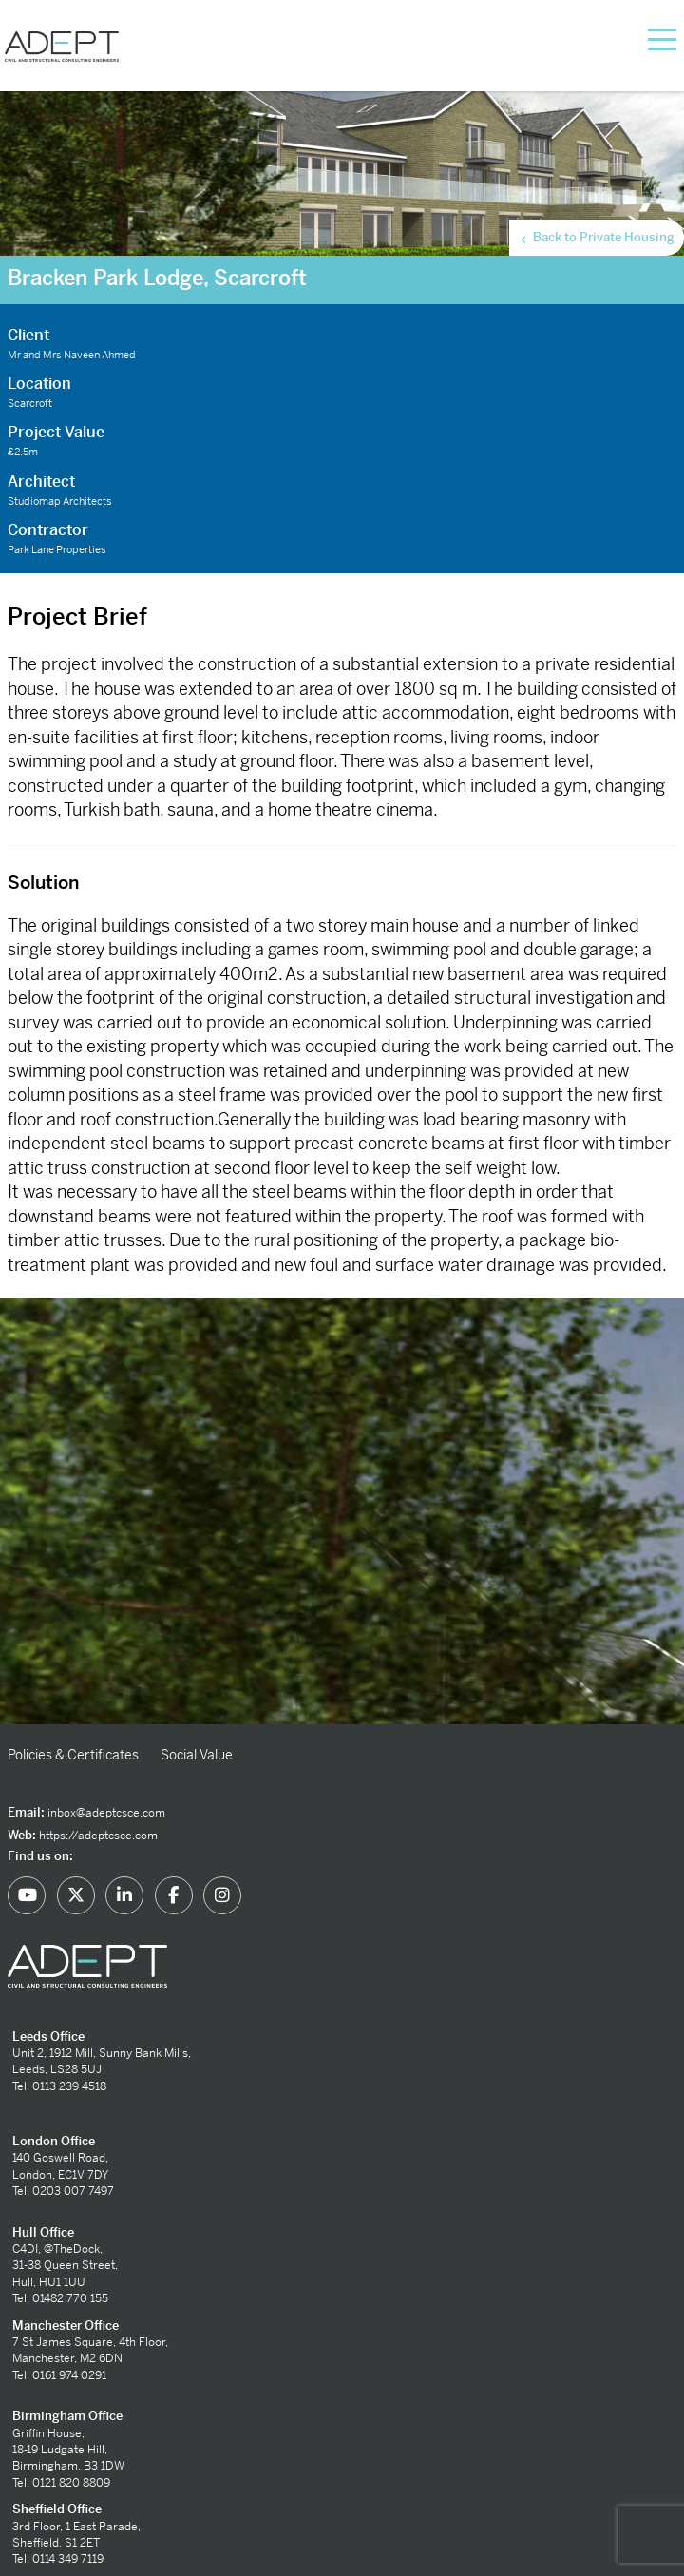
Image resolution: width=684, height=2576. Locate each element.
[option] (342, 1511)
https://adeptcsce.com (98, 1835)
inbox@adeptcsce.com (106, 1812)
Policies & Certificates (73, 1754)
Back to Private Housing (596, 237)
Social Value (197, 1754)
